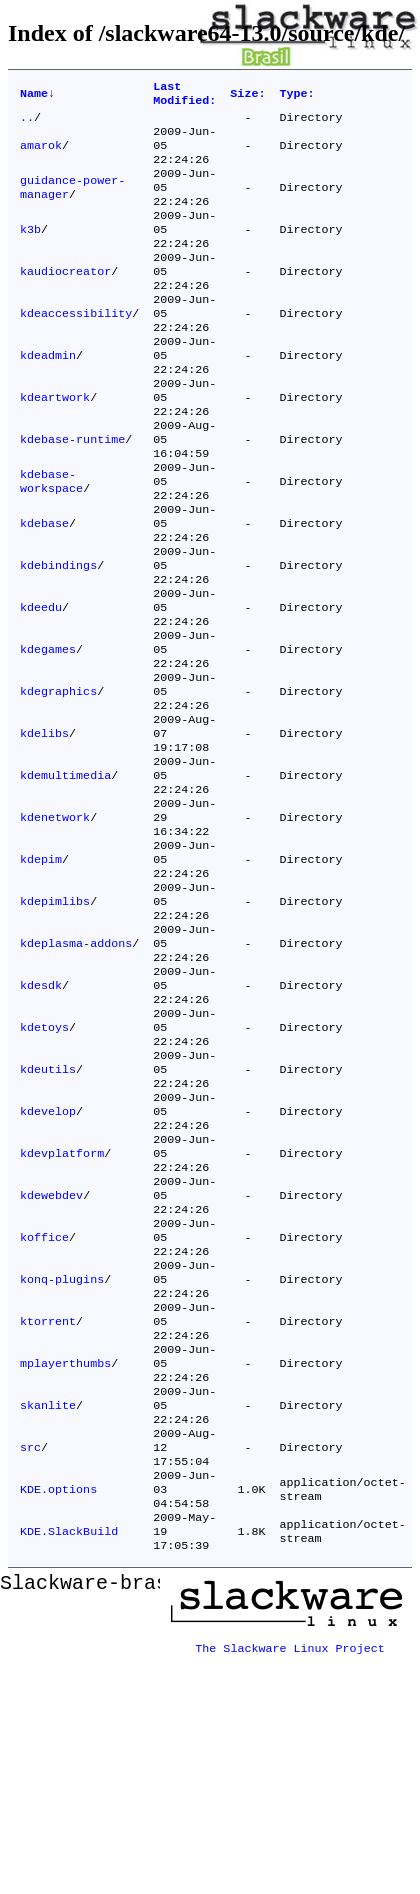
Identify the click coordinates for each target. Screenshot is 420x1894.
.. (27, 123)
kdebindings (58, 635)
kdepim (41, 971)
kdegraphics (58, 779)
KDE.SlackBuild (69, 1739)
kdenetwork (55, 923)
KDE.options (58, 1691)
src (30, 1643)
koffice (44, 1403)
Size (247, 96)
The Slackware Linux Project (290, 1851)
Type (296, 96)
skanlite (48, 1595)
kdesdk (41, 1115)
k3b (30, 251)
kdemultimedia (65, 875)
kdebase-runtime (72, 491)
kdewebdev (51, 1355)
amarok (41, 155)
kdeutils (48, 1211)
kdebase (44, 587)
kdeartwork (55, 443)
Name (37, 96)
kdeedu (41, 683)
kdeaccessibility (76, 347)
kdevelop (48, 1259)
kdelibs (44, 827)
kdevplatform (62, 1307)
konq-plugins (62, 1451)
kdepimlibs (55, 1019)
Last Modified (184, 96)
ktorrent (48, 1499)
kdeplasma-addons (76, 1067)
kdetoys (44, 1163)
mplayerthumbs (65, 1547)
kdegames (48, 731)
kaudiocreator (65, 299)
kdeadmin (48, 395)
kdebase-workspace (51, 539)
